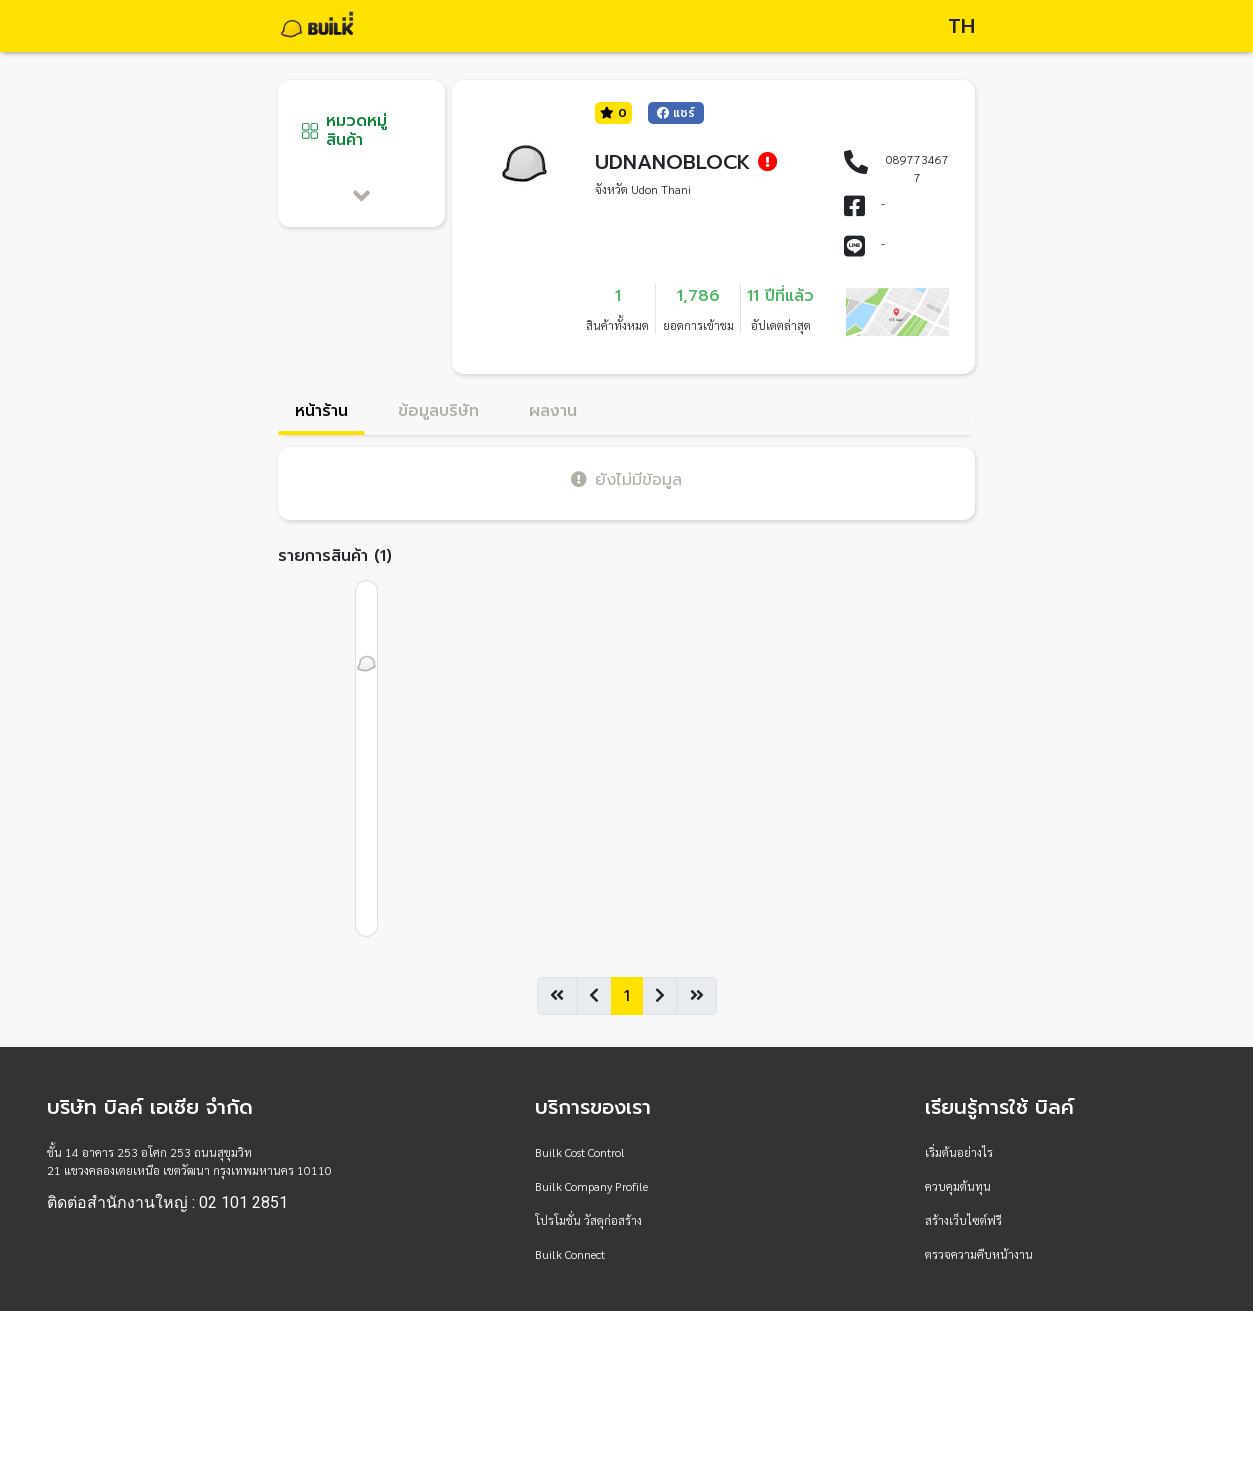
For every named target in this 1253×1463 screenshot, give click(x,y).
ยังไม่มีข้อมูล (626, 479)
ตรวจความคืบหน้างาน (979, 1254)
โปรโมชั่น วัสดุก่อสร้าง (588, 1220)
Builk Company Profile (591, 1186)
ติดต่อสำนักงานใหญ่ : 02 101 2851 (167, 1203)
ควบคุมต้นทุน (958, 1186)
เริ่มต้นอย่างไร (959, 1152)
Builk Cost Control (580, 1152)
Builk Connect (570, 1254)
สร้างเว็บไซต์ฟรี (963, 1220)
